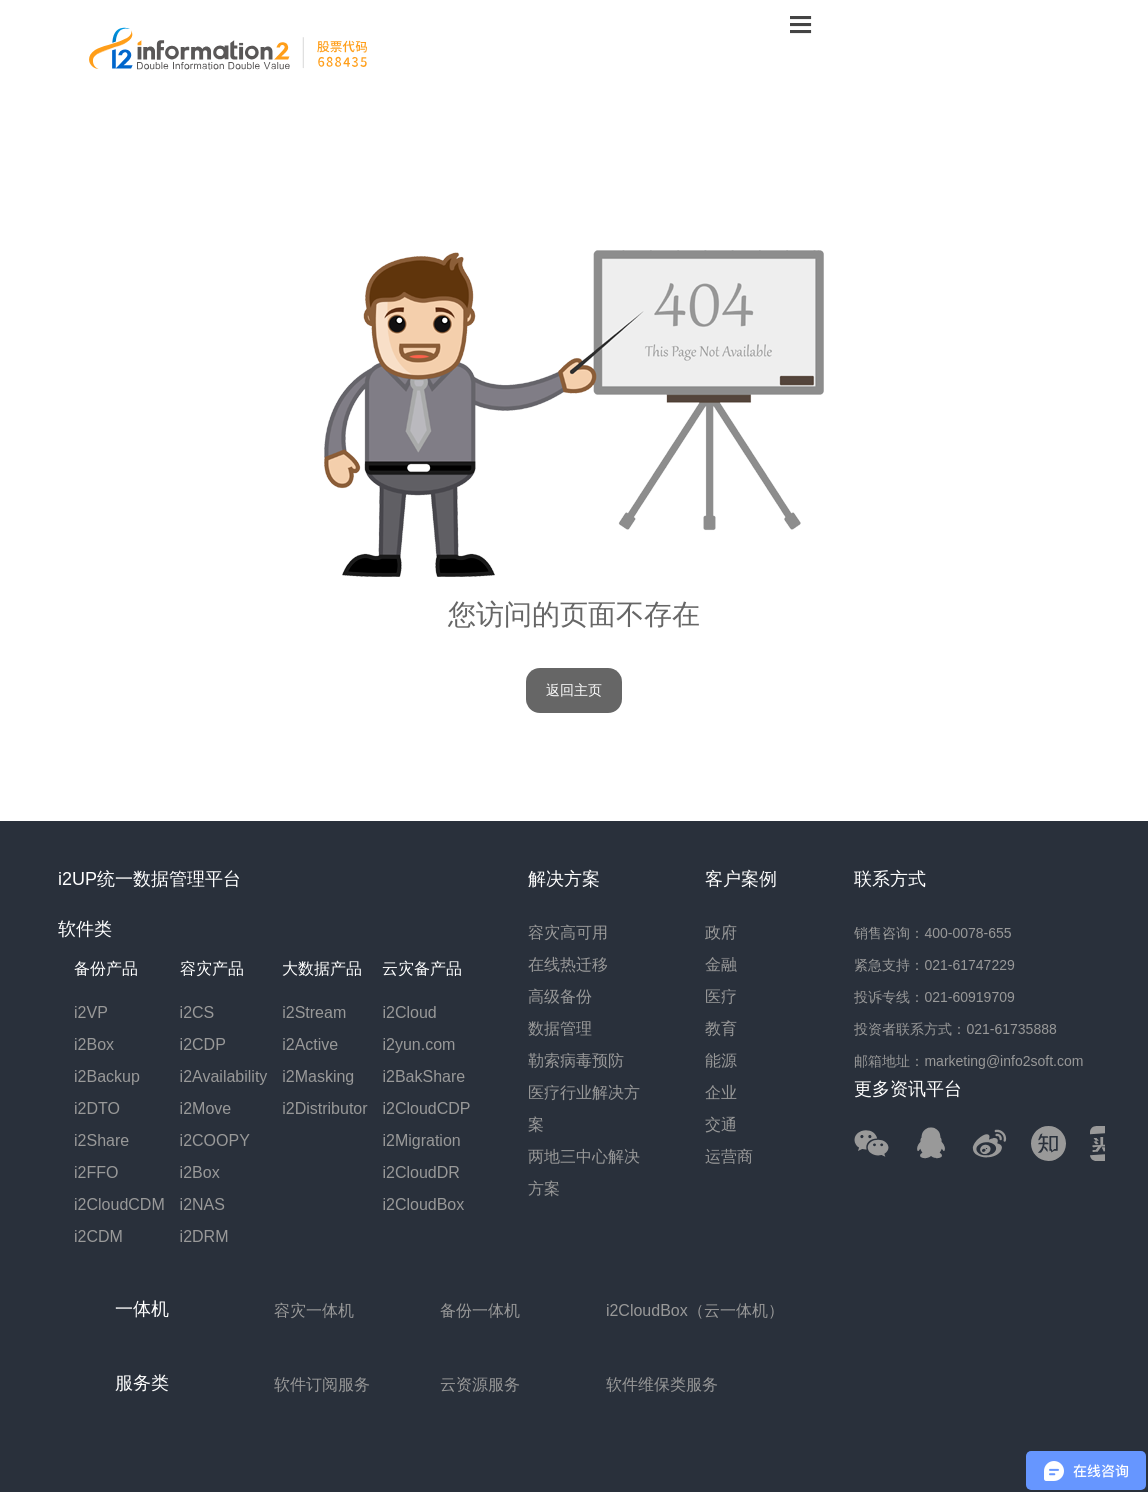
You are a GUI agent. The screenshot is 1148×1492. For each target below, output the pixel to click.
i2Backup (107, 1076)
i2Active (310, 1044)
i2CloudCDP (426, 1108)
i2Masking (318, 1076)
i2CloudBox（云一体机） (695, 1310)
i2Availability (224, 1076)
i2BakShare (423, 1076)
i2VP (91, 1012)
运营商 (729, 1156)
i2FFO (96, 1172)
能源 (721, 1060)
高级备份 (560, 996)
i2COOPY (215, 1140)
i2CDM (98, 1236)
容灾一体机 (314, 1310)
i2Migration (421, 1140)
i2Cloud (409, 1012)
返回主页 (574, 690)
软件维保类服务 (662, 1384)
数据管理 (560, 1028)
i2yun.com (418, 1044)
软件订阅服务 (322, 1384)
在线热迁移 (568, 964)
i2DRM (204, 1236)
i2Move (206, 1108)
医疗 (721, 996)
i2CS (197, 1012)
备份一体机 (480, 1310)
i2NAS (202, 1204)
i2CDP (203, 1044)
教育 (721, 1028)
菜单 (800, 23)
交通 (721, 1124)
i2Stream (314, 1012)
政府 (721, 932)
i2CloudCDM (119, 1204)
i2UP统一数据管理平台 (149, 879)
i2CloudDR (420, 1172)
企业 (721, 1092)
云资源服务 (480, 1384)
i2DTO (97, 1108)
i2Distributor (324, 1108)
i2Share (101, 1140)
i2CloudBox (423, 1204)
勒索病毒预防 (576, 1060)
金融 (721, 964)
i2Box (94, 1044)
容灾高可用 (568, 932)
